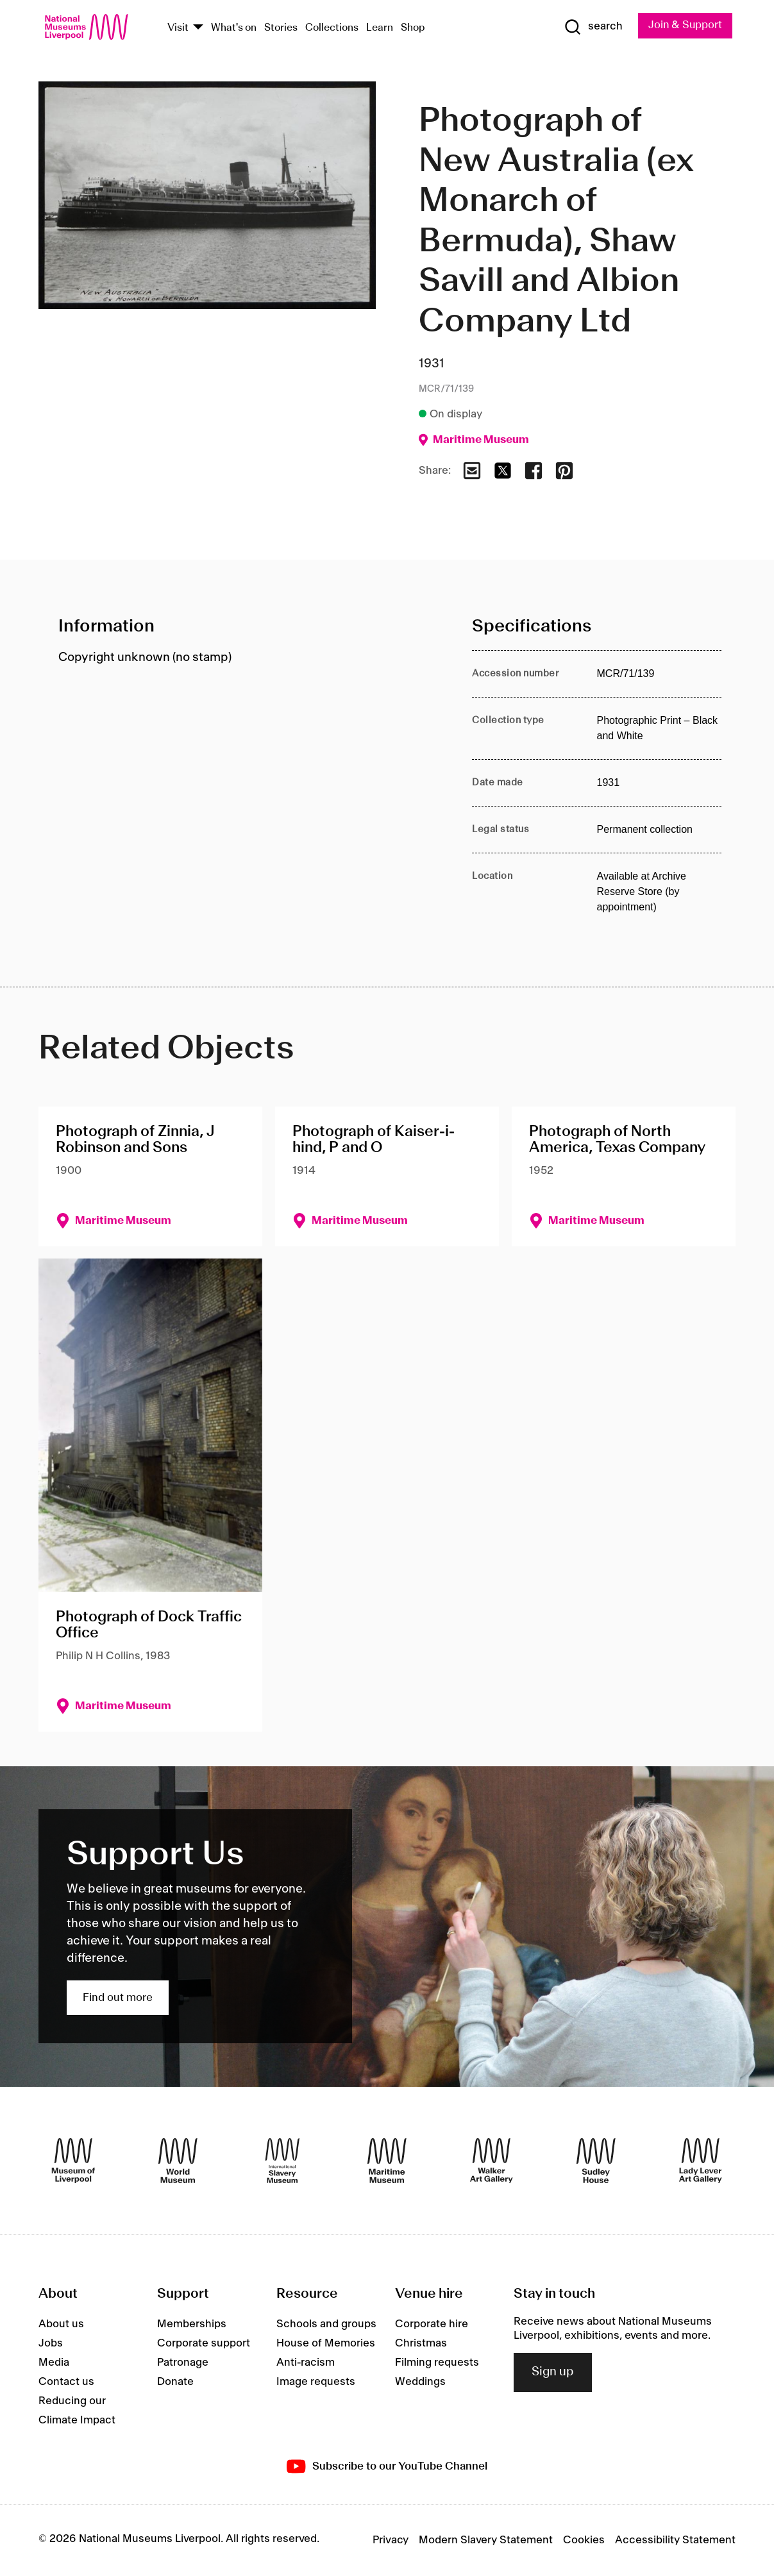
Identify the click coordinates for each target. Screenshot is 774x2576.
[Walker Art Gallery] (491, 2160)
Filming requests (437, 2362)
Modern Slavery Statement (486, 2540)
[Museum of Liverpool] (73, 2160)
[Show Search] (591, 27)
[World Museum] (178, 2160)
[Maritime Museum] (387, 2160)
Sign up (553, 2372)
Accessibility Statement (675, 2540)
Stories (281, 27)
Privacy (390, 2540)
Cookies (584, 2540)
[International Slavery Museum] (282, 2160)
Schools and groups (326, 2324)
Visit (178, 27)
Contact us (66, 2382)
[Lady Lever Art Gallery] (701, 2160)
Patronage (182, 2362)
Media (53, 2362)
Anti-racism (305, 2362)
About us (61, 2324)
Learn (379, 27)
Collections (331, 27)
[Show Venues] (198, 27)
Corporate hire (431, 2324)
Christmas (421, 2343)
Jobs (50, 2343)
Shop (413, 27)
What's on (234, 27)
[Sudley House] (596, 2160)
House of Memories (325, 2343)
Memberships (191, 2324)
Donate (175, 2382)
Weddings (420, 2382)
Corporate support (203, 2343)
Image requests (315, 2382)
